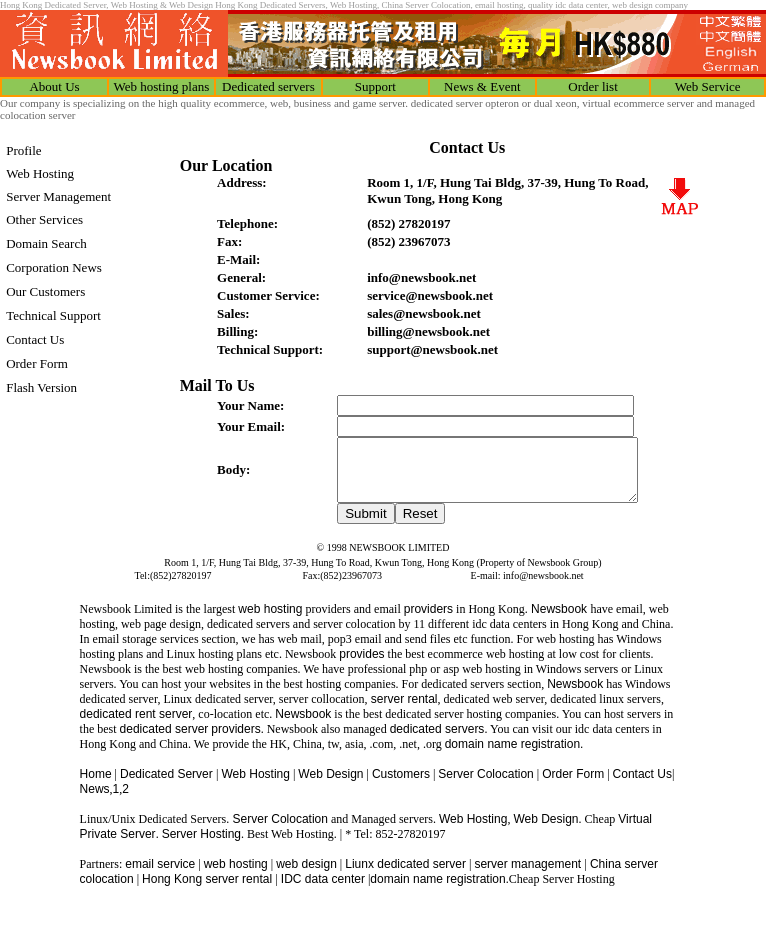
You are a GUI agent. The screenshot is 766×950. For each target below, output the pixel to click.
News (95, 801)
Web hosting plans (162, 86)
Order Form (573, 786)
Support (375, 86)
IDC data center (323, 891)
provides (361, 666)
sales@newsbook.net (424, 313)
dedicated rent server (136, 726)
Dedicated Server (168, 786)
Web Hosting (255, 786)
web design (306, 876)
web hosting (270, 621)
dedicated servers (437, 741)
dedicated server (164, 741)
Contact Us (642, 786)
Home (96, 786)
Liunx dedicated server (405, 876)
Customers (401, 786)
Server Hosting (201, 846)
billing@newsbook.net (428, 331)
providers (428, 621)
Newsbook (559, 621)
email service (160, 876)
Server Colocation (485, 786)
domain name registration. (514, 756)
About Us (54, 86)
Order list (592, 86)
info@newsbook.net (421, 277)
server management (529, 876)
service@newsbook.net (430, 295)
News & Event (482, 86)
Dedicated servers (268, 86)
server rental (403, 711)
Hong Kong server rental (208, 891)
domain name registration (437, 891)
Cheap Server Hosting (562, 891)
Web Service (708, 86)
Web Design (330, 786)
